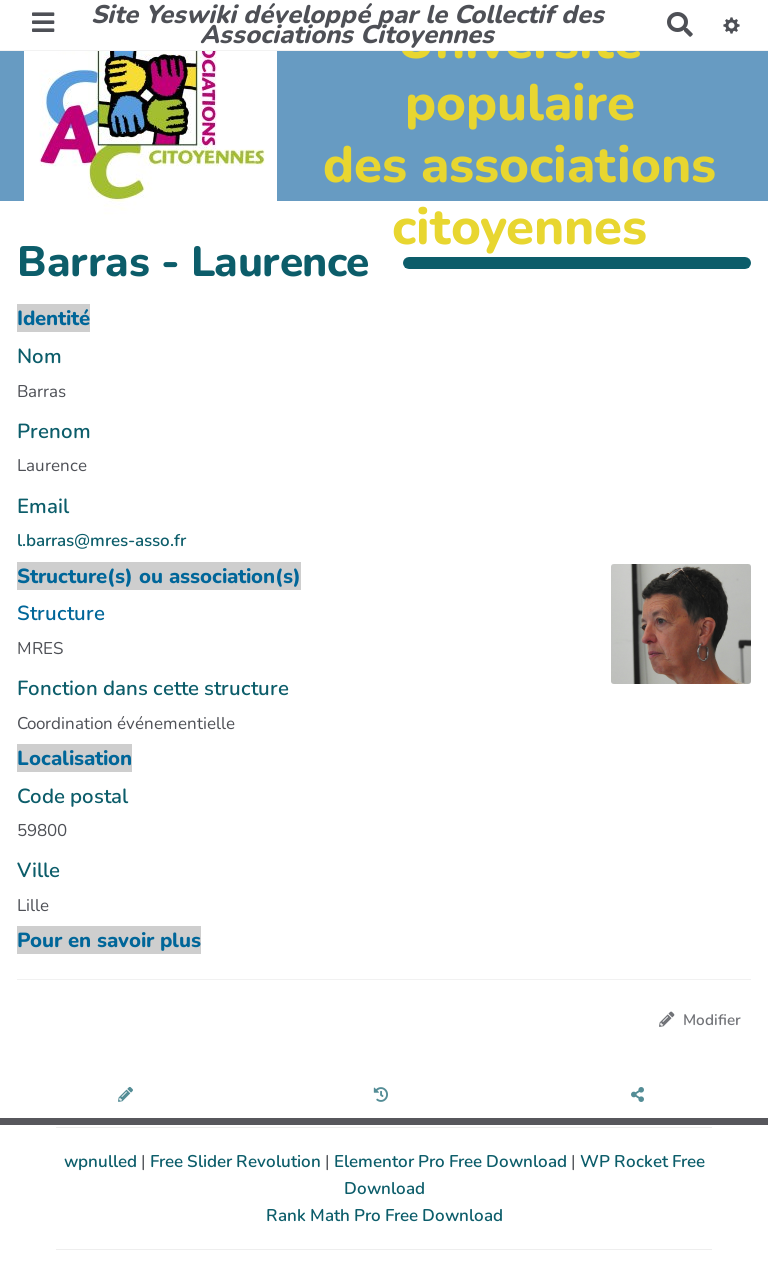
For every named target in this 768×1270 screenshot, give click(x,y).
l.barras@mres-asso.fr (101, 540)
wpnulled (102, 1161)
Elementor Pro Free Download (452, 1161)
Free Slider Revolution (237, 1161)
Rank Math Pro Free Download (384, 1215)
